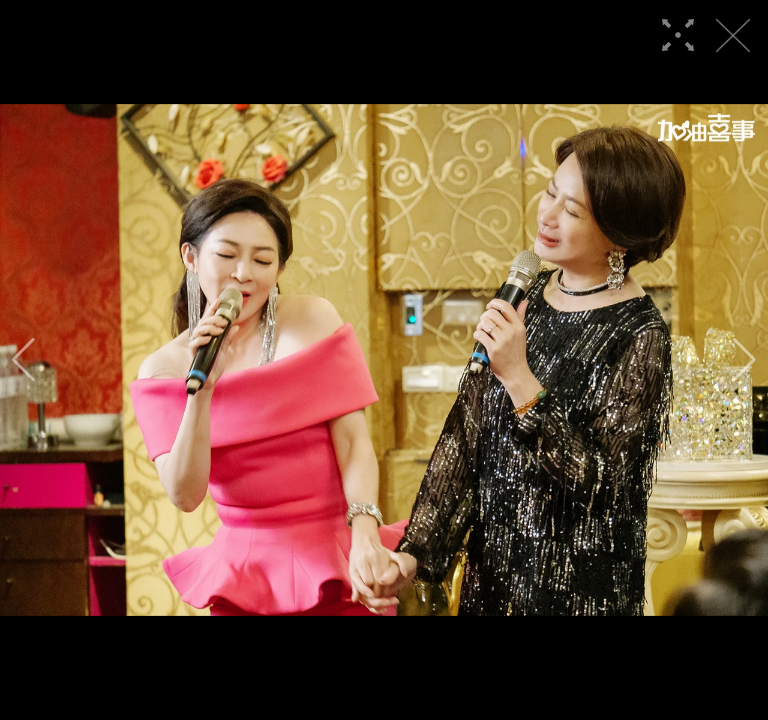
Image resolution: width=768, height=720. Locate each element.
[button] (23, 360)
